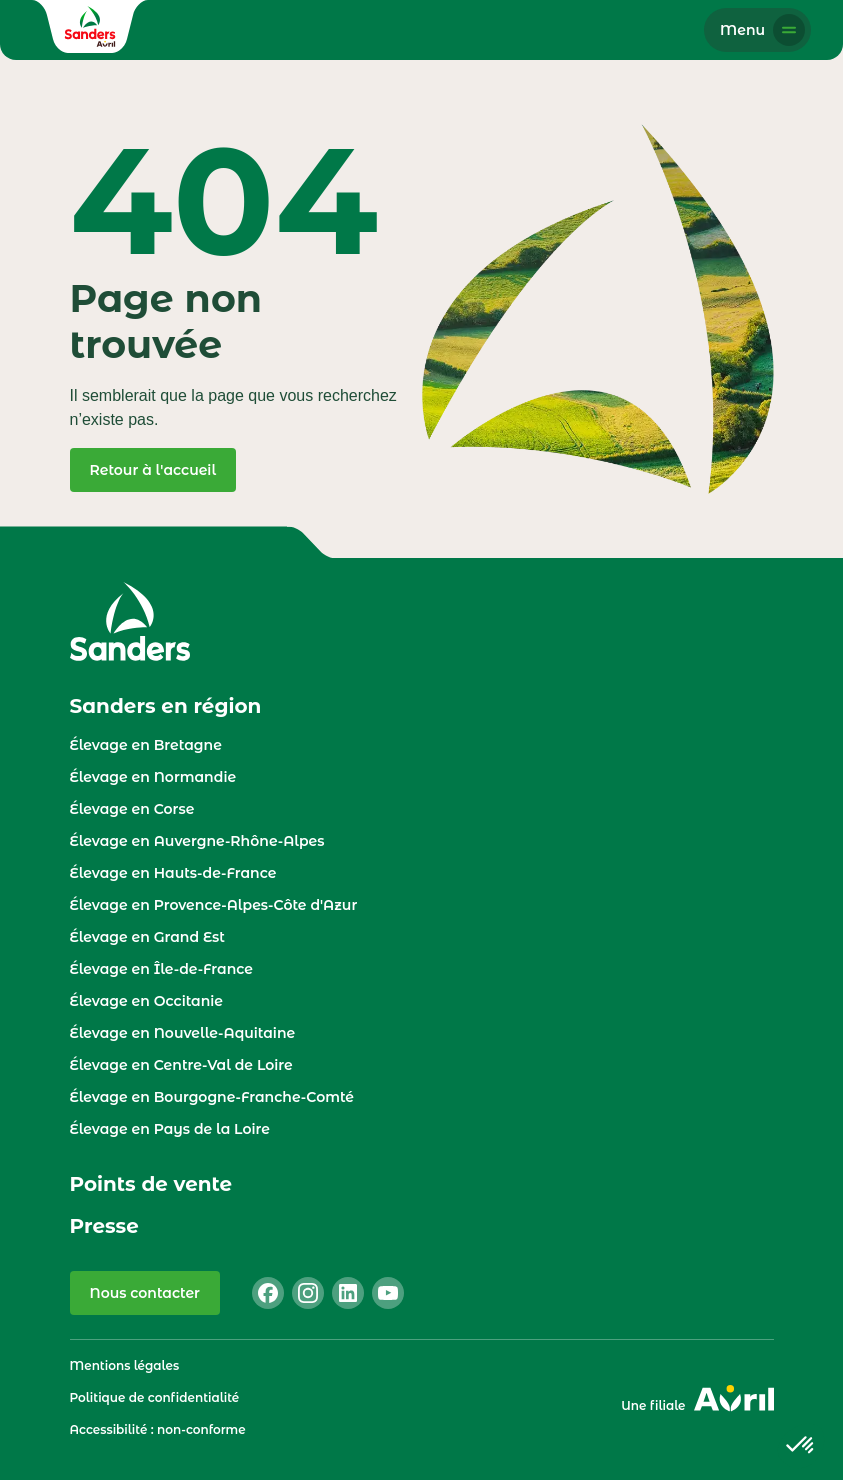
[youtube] (388, 1293)
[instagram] (308, 1293)
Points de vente (151, 1184)
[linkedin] (348, 1293)
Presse (104, 1226)
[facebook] (268, 1293)
